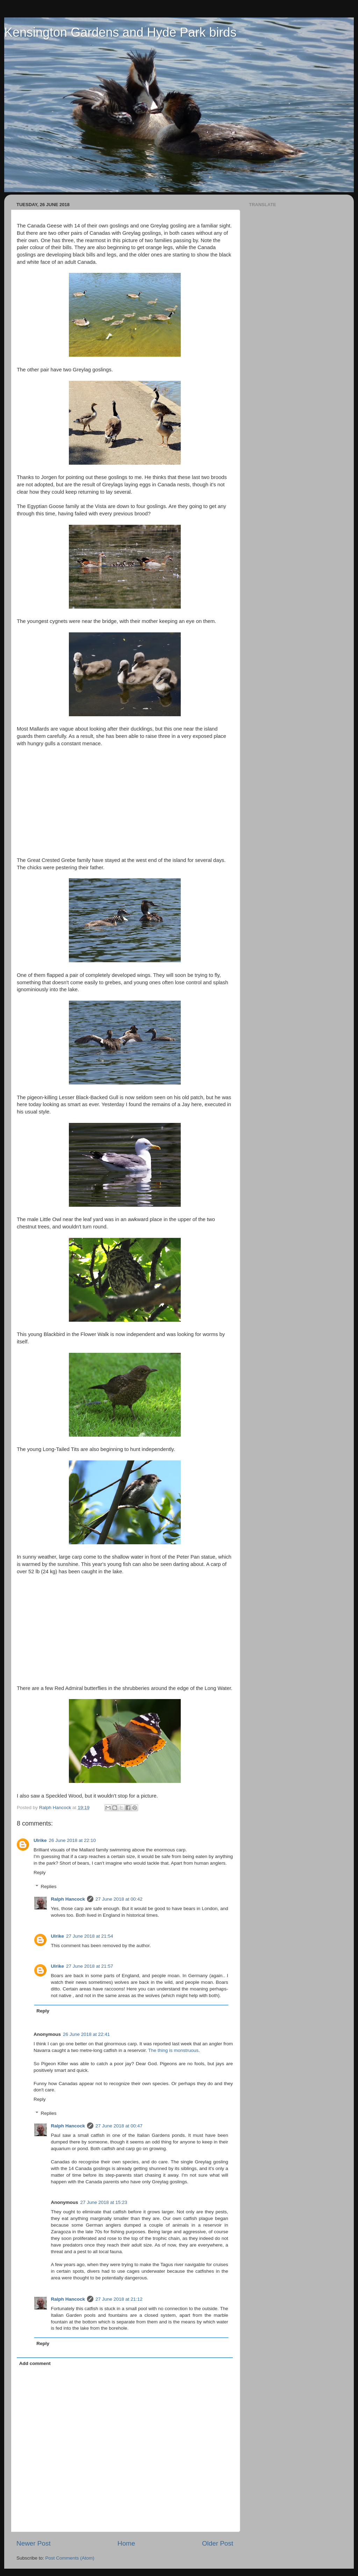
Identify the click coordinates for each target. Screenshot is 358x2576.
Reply (40, 1872)
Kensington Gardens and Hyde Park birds (120, 32)
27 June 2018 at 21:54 (89, 1936)
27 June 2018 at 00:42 (118, 1899)
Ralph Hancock (68, 1899)
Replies (49, 1886)
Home (126, 2543)
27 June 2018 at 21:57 (89, 1966)
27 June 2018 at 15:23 (103, 2202)
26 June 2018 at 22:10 (72, 1840)
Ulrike (40, 1840)
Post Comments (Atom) (69, 2558)
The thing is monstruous (173, 2050)
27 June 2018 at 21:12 (118, 2299)
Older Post (217, 2543)
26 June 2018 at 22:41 (86, 2034)
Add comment (35, 2363)
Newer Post (33, 2543)
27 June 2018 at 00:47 (118, 2125)
